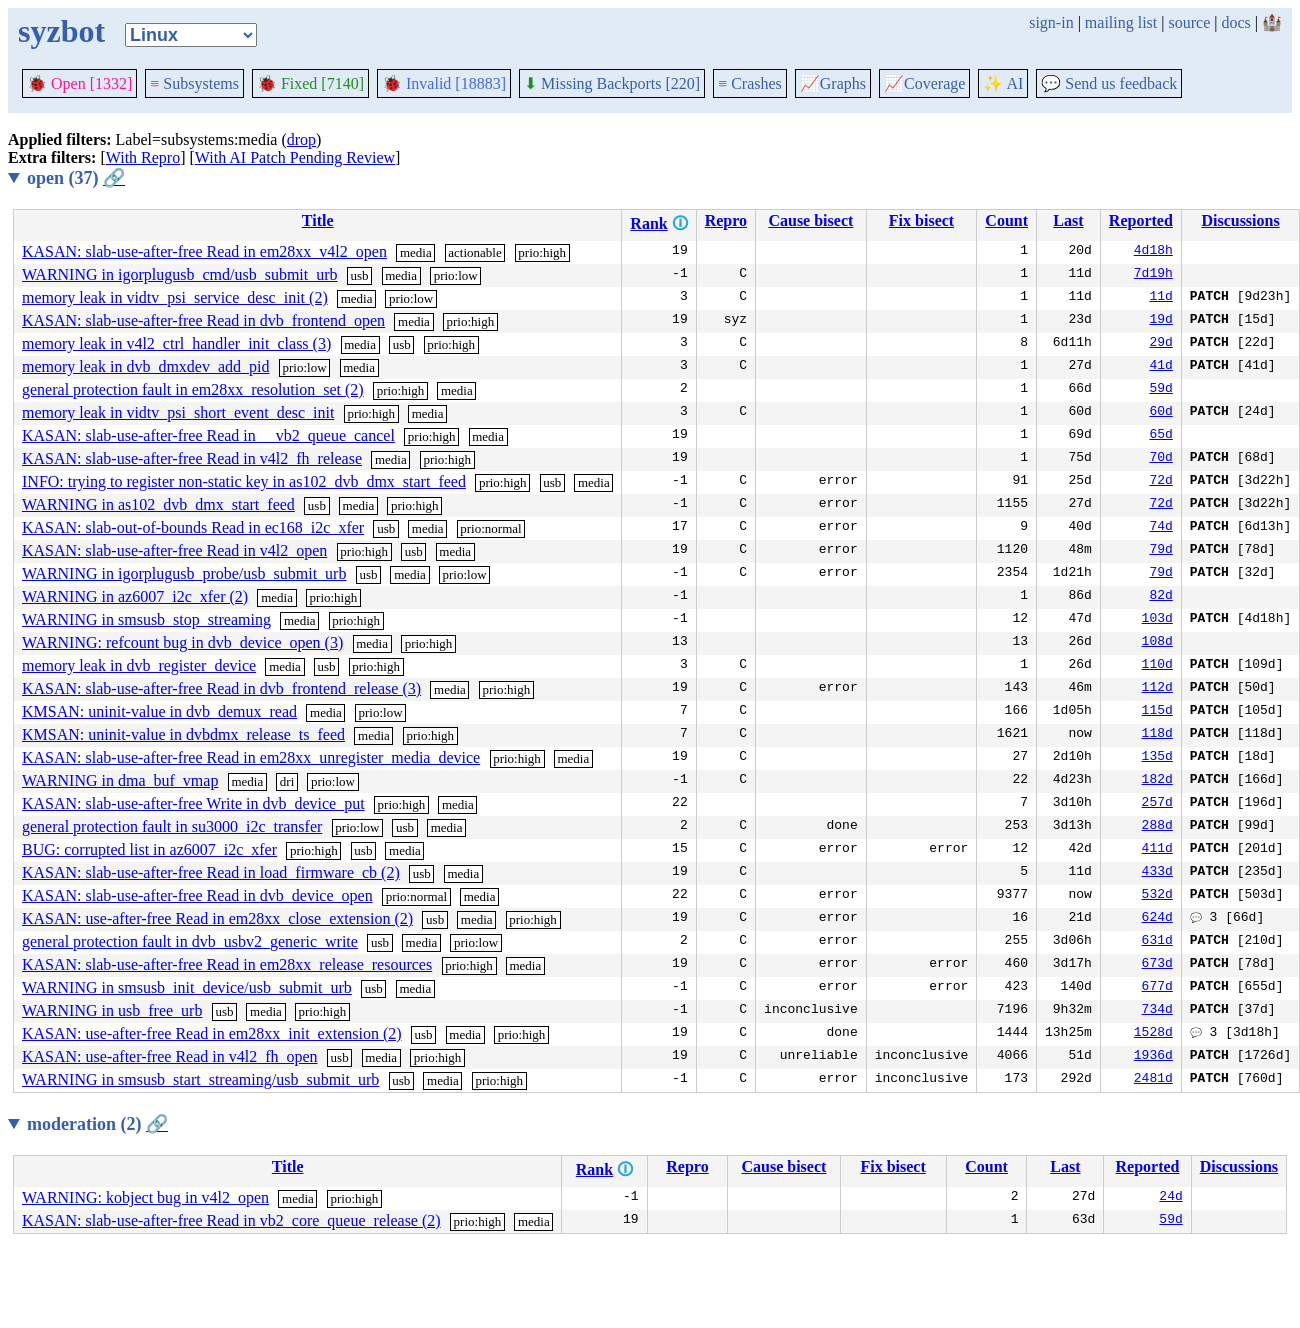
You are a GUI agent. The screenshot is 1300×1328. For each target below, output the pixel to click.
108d (1157, 643)
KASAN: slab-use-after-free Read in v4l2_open (174, 550)
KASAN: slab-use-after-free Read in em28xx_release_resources (227, 964)
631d (1157, 942)
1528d (1153, 1034)
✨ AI (1003, 83)
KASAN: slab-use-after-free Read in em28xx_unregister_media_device (251, 757)
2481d (1153, 1080)
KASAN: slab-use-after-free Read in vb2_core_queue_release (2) (231, 1220)
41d (1160, 367)
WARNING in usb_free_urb (112, 1010)
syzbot (61, 31)
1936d (1153, 1057)
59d (1160, 390)
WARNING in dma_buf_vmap (120, 780)
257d (1157, 804)
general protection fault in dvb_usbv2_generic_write (190, 941)
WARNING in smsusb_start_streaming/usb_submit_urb (200, 1079)
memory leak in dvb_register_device (139, 665)
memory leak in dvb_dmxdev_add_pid (146, 366)
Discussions (1240, 220)
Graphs (833, 83)
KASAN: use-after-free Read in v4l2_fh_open (170, 1056)
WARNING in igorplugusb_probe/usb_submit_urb (184, 573)
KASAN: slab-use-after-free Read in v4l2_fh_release (192, 458)
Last (1068, 220)
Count (1006, 220)
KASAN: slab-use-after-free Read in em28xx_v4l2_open (204, 251)
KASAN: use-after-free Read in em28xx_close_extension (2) (217, 918)
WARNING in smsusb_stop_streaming (146, 619)
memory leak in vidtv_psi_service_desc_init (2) (175, 297)
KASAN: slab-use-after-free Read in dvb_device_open (197, 895)
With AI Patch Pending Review (295, 157)
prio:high (542, 252)
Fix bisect (921, 220)
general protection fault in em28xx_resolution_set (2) (193, 389)
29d (1160, 344)
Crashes (750, 83)
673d (1157, 965)
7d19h (1153, 275)
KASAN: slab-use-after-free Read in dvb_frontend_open (203, 320)
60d (1160, 413)
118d (1157, 735)
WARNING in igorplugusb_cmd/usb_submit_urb (180, 274)
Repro (726, 220)
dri (287, 781)
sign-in (1051, 22)
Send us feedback (1109, 83)
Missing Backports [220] (612, 83)
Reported (1141, 220)
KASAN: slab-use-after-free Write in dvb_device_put (193, 803)
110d (1157, 666)
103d (1157, 620)
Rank (648, 223)
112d (1157, 689)
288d (1157, 827)
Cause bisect (810, 220)
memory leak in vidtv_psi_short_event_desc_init (178, 412)
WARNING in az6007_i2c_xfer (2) (135, 596)
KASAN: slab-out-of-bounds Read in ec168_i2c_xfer (193, 527)
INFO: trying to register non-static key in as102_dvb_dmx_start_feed (244, 481)
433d (1157, 873)
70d (1160, 459)
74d (1160, 528)
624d (1157, 919)
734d (1157, 1011)
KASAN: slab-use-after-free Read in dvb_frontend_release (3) (221, 688)
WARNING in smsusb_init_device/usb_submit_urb (187, 987)
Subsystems (194, 83)
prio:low (456, 275)
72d (1160, 482)
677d (1157, 988)
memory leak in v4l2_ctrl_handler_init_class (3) (176, 343)
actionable (474, 252)
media (416, 252)
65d (1160, 436)
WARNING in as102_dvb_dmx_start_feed (158, 504)
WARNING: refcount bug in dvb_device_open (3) (182, 642)
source (1190, 22)
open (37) (76, 178)
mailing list (1121, 22)
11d (1160, 298)
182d (1157, 781)
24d (1170, 1198)
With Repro (143, 157)
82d (1160, 597)
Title (318, 220)
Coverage (924, 83)
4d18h (1153, 252)
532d (1157, 896)
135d (1157, 758)
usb (360, 275)
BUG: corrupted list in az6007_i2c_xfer (149, 849)
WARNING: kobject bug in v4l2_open (145, 1197)
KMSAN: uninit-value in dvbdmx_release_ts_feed (183, 734)
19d (1160, 321)
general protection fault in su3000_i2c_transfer (172, 826)
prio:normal (490, 528)
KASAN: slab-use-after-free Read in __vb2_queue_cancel (208, 435)
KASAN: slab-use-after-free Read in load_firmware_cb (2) (211, 872)
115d (1157, 712)
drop (301, 139)
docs (1235, 22)
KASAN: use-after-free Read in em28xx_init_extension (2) (212, 1033)
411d (1157, 850)
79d (1160, 551)
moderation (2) (97, 1124)
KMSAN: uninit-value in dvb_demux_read (159, 711)
